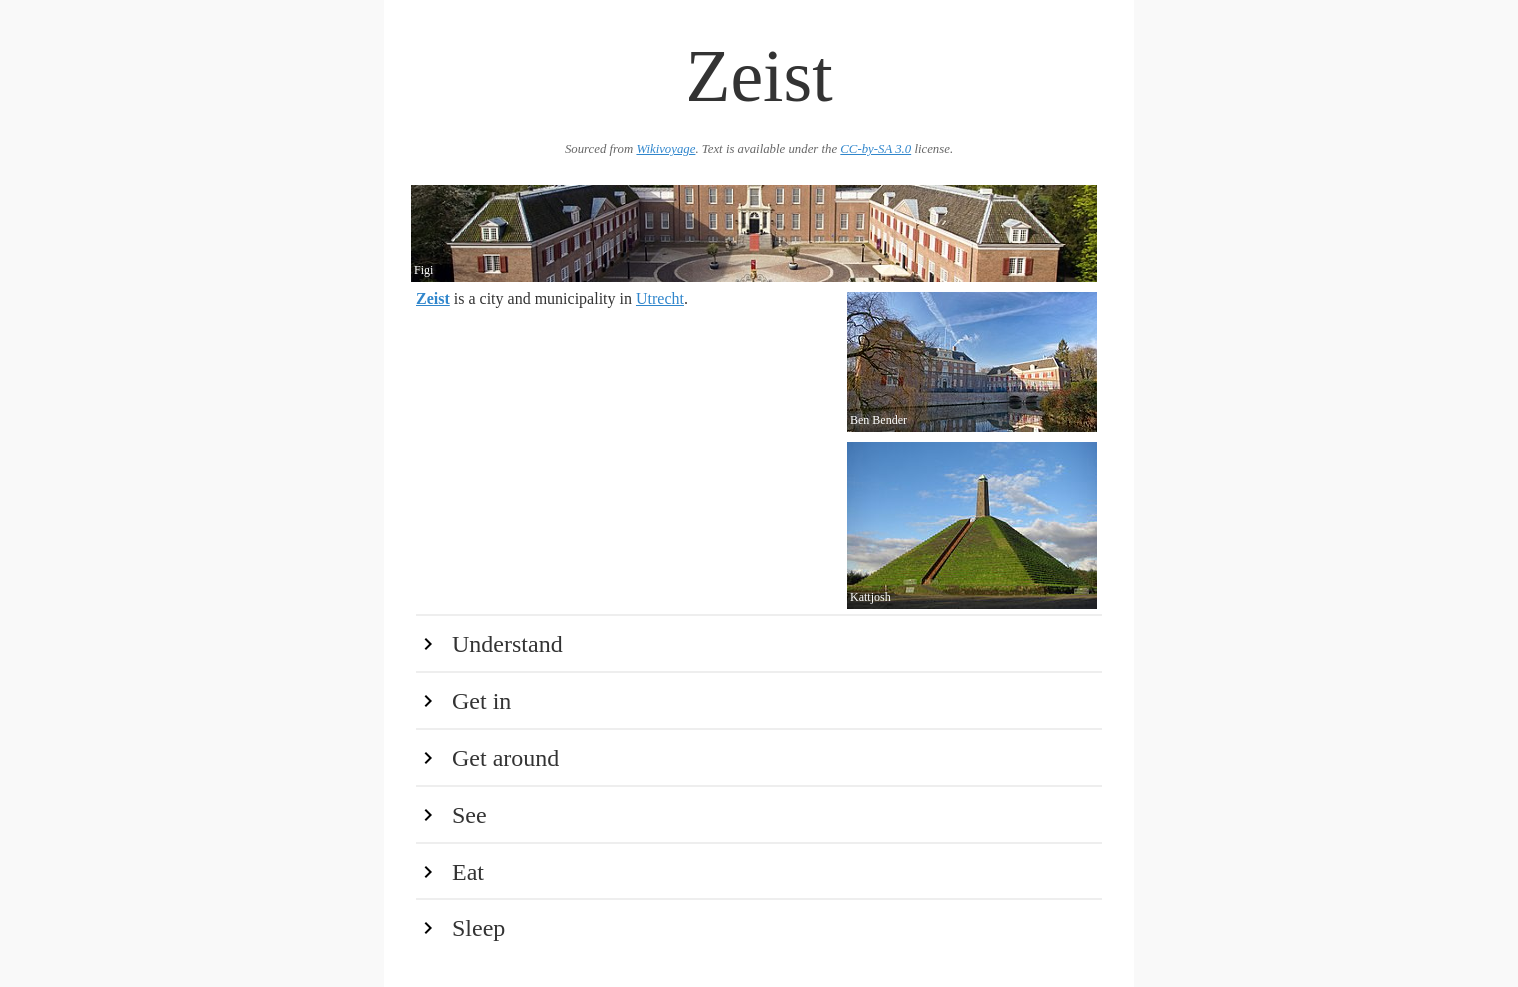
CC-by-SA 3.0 (875, 149)
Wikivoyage (665, 149)
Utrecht (660, 298)
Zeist (433, 298)
